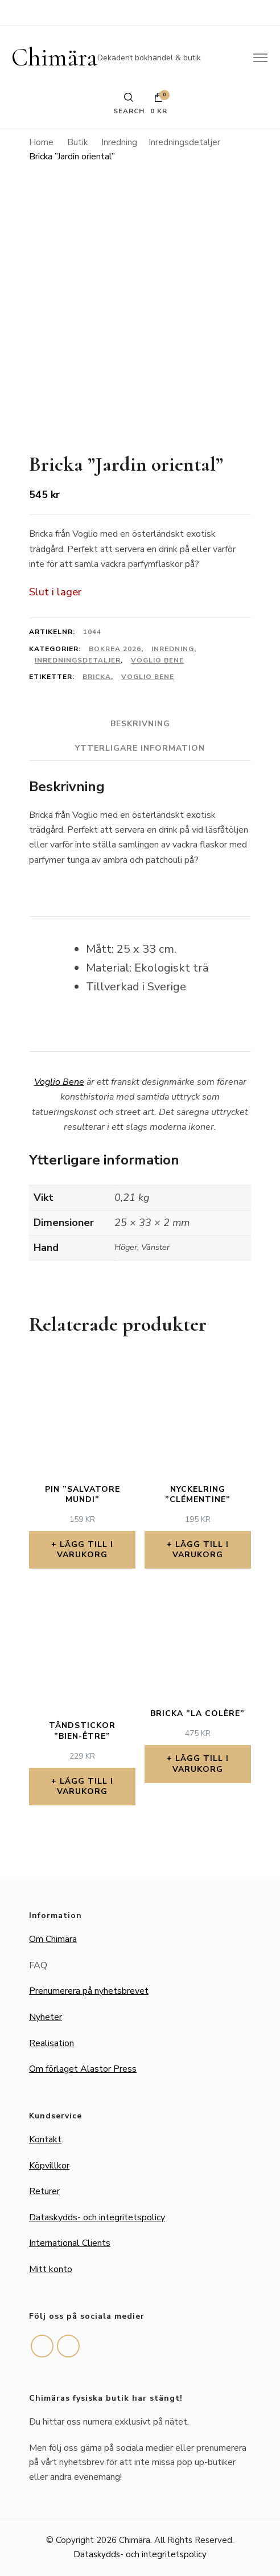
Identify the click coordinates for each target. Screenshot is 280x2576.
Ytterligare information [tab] (140, 748)
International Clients (69, 2243)
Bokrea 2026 (115, 648)
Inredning (172, 648)
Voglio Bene (157, 660)
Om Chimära (53, 1939)
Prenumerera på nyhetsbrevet (89, 1991)
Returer (44, 2191)
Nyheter (45, 2017)
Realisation (51, 2043)
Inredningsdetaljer (78, 660)
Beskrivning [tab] (140, 723)
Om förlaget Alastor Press (83, 2069)
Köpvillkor (49, 2165)
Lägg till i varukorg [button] (85, 1549)
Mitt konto (50, 2269)
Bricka (97, 676)
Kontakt (45, 2139)
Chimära (54, 57)
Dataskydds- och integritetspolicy (97, 2217)
